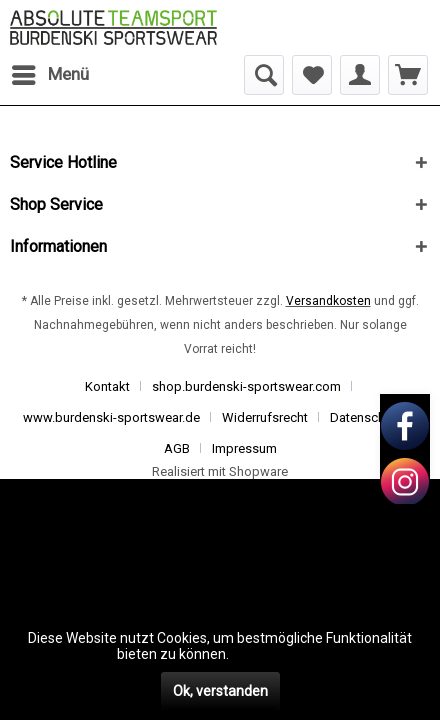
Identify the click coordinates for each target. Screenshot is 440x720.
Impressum (244, 448)
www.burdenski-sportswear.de (111, 417)
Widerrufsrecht (265, 417)
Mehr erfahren (278, 654)
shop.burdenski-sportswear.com (246, 386)
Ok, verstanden (220, 691)
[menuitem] (49, 75)
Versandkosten (328, 301)
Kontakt (107, 386)
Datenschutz (366, 417)
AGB (177, 448)
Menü (50, 71)
